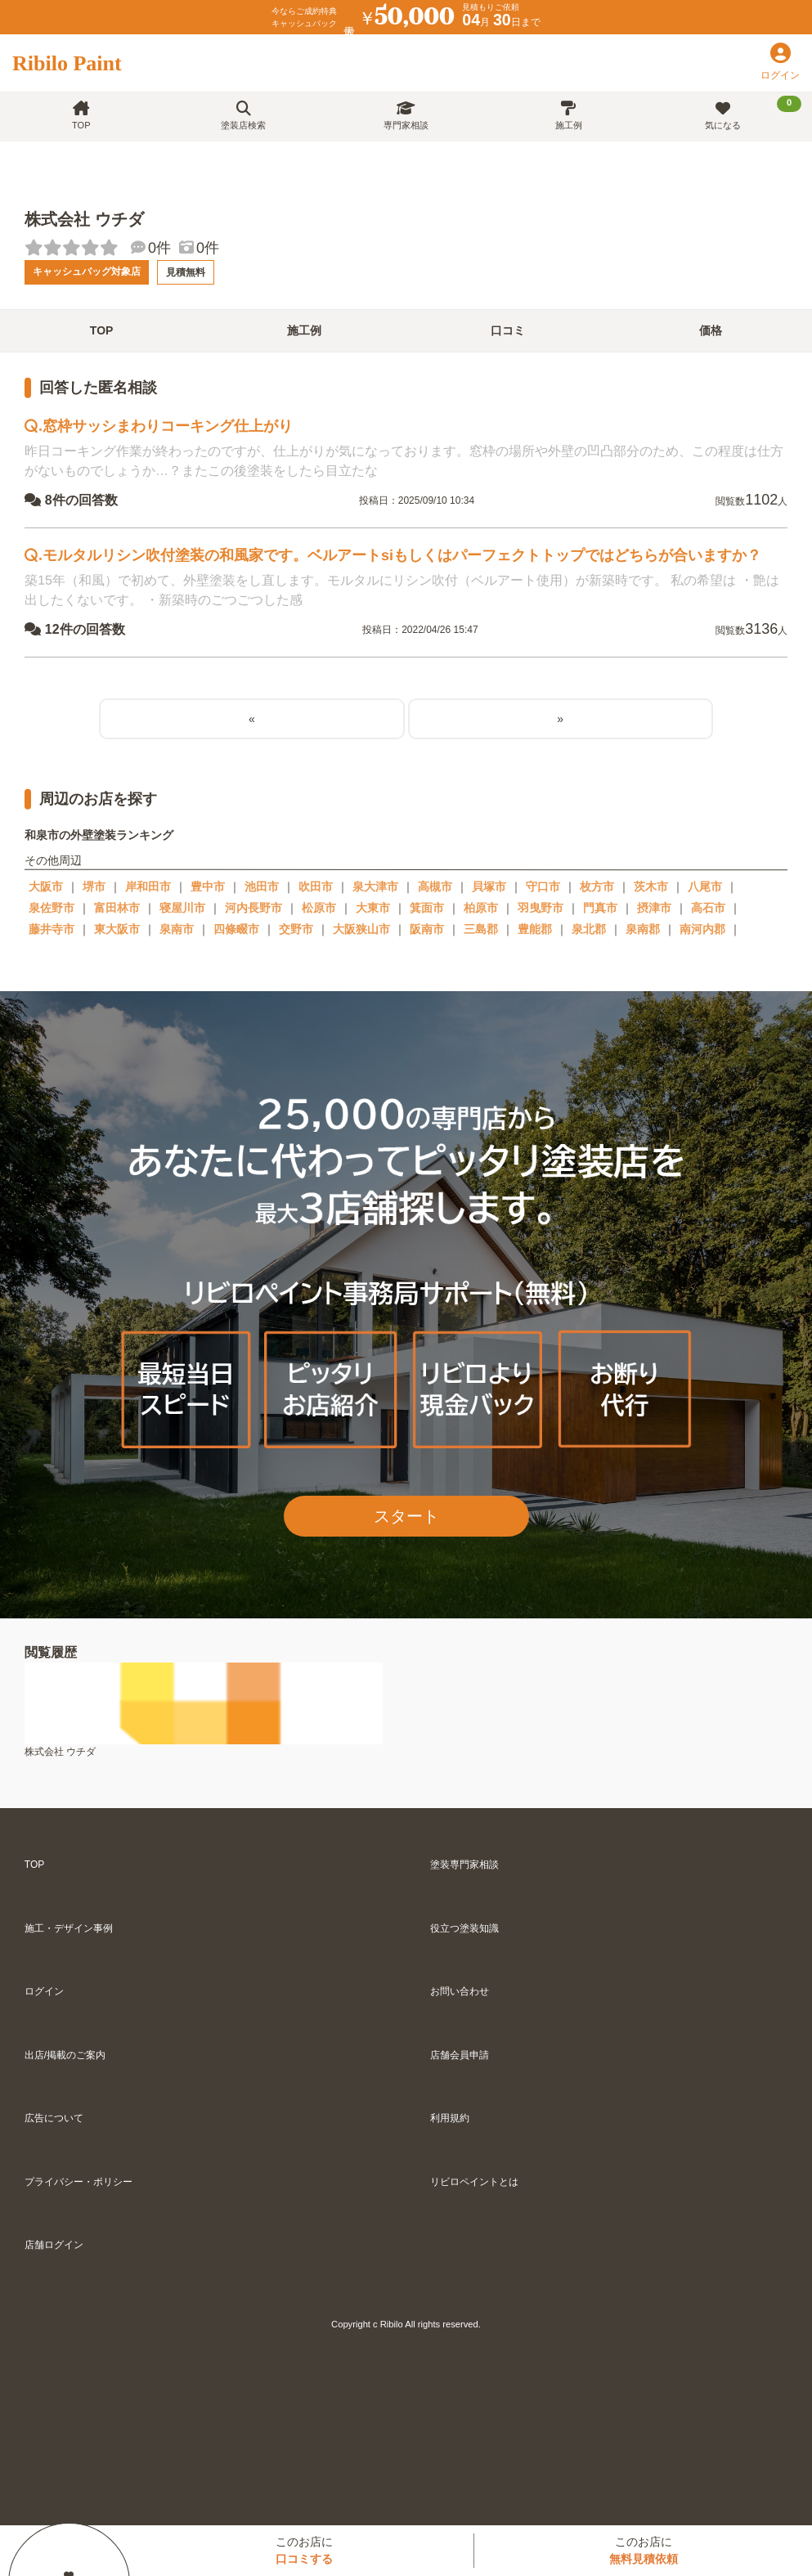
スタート (406, 1516)
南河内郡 (702, 929)
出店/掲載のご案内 (65, 2055)
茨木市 (651, 886)
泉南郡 (643, 929)
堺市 (94, 886)
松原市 (319, 907)
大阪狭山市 (361, 929)
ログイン (44, 1991)
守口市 (543, 886)
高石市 (708, 907)
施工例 (568, 115)
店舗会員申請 (459, 2055)
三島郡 (481, 929)
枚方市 (597, 886)
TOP (81, 115)
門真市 (600, 907)
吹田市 (315, 886)
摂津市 (654, 907)
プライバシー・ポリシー (78, 2182)
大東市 (373, 907)
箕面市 (427, 907)
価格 (710, 330)
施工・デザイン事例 (69, 1928)
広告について (54, 2118)
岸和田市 (148, 886)
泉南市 (176, 929)
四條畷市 (236, 929)
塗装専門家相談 (464, 1864)
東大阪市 (117, 929)
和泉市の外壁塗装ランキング (99, 834)
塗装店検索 (243, 115)
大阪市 (46, 886)
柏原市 (481, 907)
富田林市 (117, 907)
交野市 (296, 929)
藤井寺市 (51, 929)
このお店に (304, 2550)
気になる (753, 113)
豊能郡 (535, 929)
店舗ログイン (54, 2245)
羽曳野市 (540, 907)
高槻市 (435, 886)
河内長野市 (253, 907)
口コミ (508, 330)
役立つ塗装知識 (464, 1928)
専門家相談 (406, 115)
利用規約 (449, 2118)
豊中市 (208, 886)
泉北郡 (589, 929)
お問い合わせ (459, 1991)
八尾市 (705, 886)
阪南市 (427, 929)
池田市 (261, 886)
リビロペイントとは (474, 2182)
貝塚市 (489, 886)
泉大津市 (375, 886)
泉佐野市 (51, 907)
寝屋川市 (182, 907)
